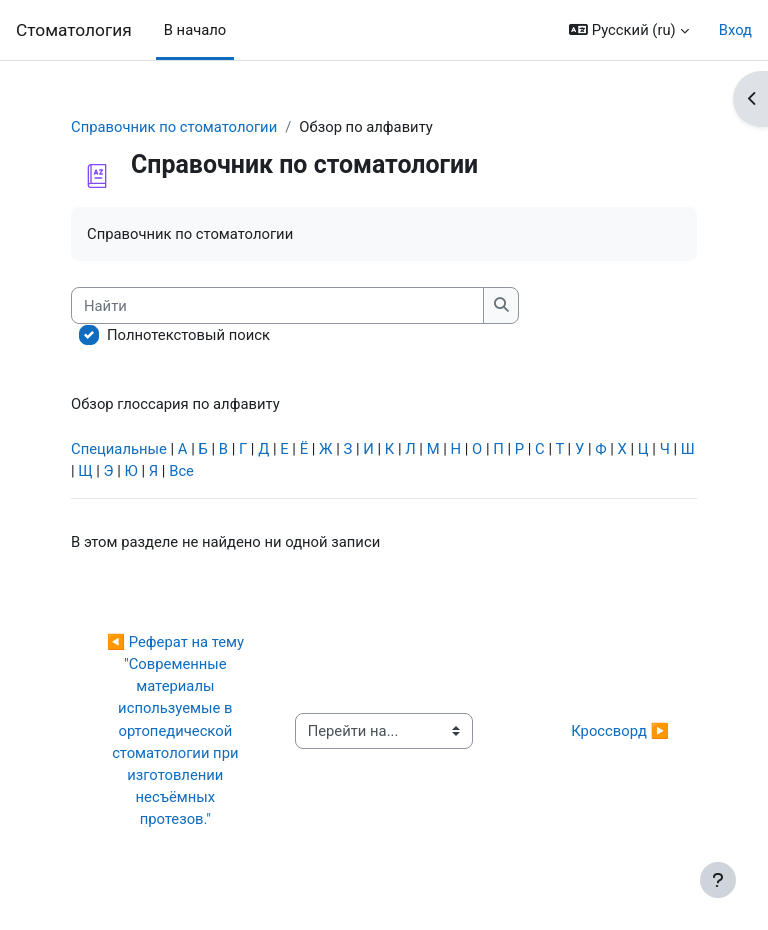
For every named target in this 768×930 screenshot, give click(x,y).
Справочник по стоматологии (174, 127)
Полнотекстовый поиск (188, 335)
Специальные (119, 449)
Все (181, 471)
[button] (628, 30)
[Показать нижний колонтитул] (718, 880)
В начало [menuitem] (195, 30)
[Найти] (277, 305)
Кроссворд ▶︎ (620, 731)
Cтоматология (74, 30)
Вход (735, 30)
